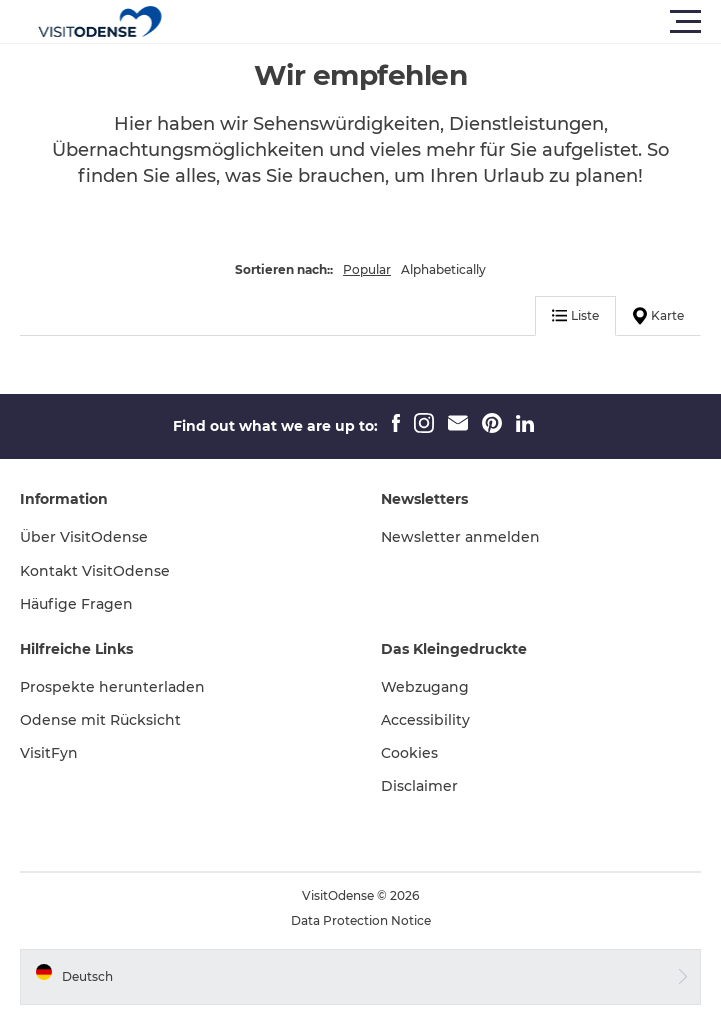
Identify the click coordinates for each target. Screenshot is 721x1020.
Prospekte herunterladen (112, 687)
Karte (658, 316)
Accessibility (425, 720)
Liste (575, 315)
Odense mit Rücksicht (100, 720)
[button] (450, 22)
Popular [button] (367, 269)
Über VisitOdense (84, 537)
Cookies (409, 753)
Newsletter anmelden (460, 537)
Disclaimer (419, 786)
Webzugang (425, 687)
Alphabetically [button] (443, 269)
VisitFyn (49, 753)
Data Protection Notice (361, 920)
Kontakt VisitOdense (95, 571)
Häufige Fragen (76, 604)
